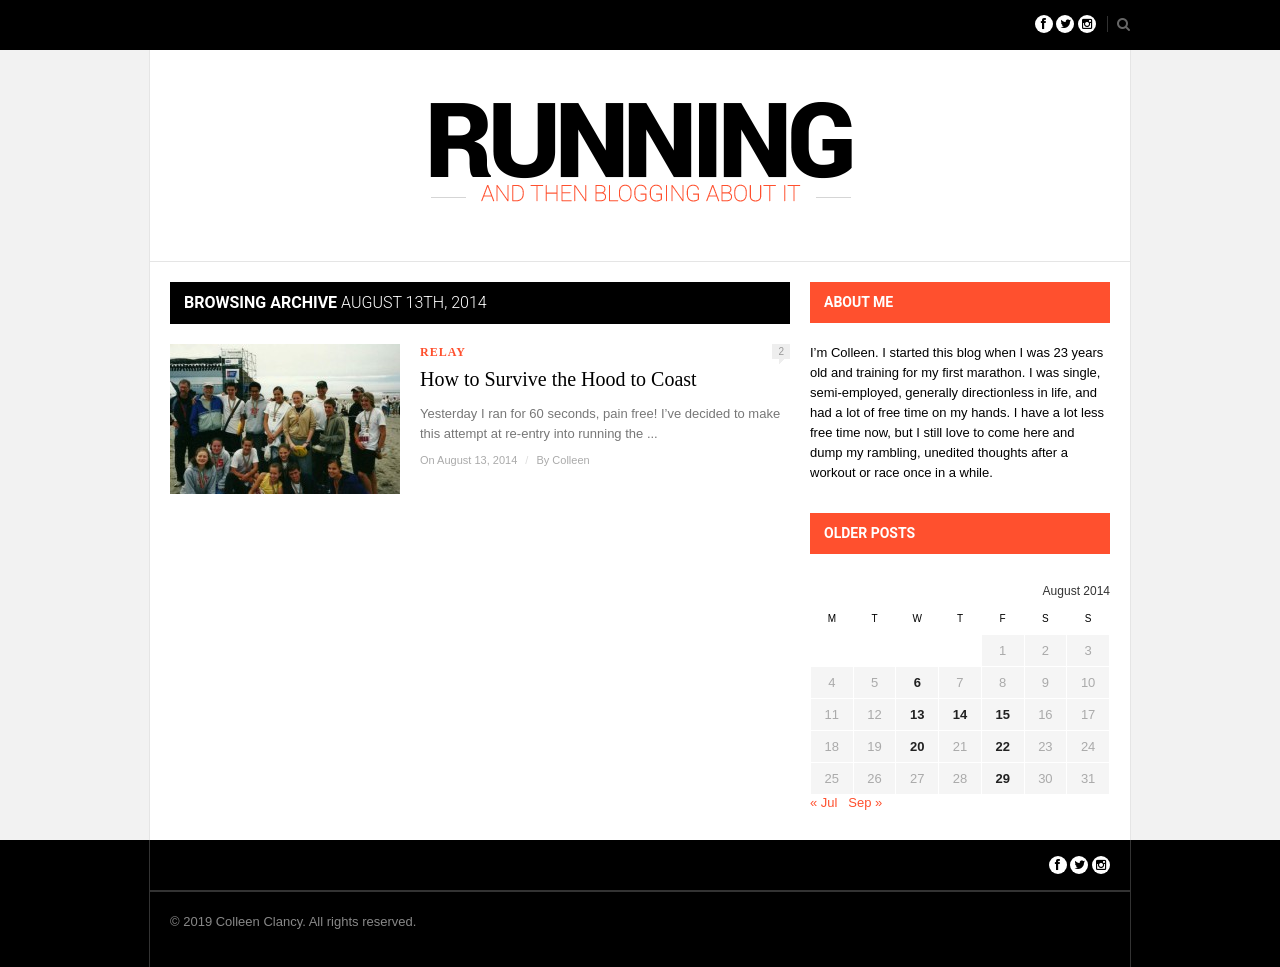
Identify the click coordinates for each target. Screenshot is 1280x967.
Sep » (865, 802)
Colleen (570, 460)
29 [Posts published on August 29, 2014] (1002, 778)
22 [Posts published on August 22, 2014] (1002, 746)
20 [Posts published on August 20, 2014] (917, 746)
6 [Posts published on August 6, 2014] (917, 682)
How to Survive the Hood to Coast (558, 379)
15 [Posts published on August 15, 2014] (1002, 714)
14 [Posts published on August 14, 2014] (960, 714)
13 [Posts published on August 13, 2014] (917, 714)
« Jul (823, 802)
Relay (443, 352)
